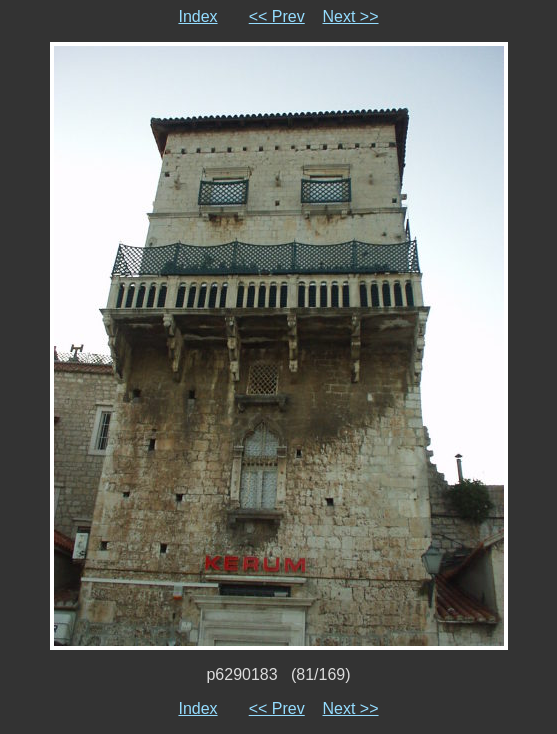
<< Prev (277, 16)
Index (197, 16)
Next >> (351, 16)
